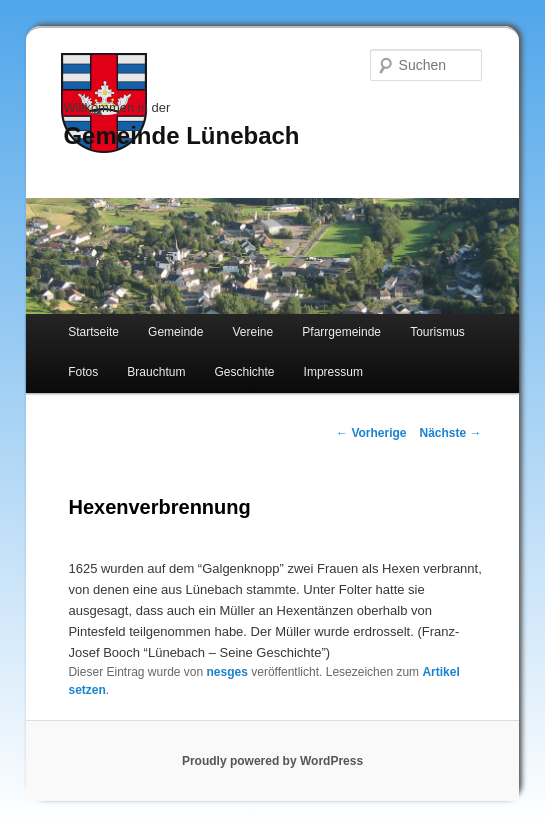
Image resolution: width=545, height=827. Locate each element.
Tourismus (437, 332)
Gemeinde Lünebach (181, 135)
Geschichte (244, 372)
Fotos (83, 372)
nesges (227, 672)
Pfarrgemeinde (341, 332)
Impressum (333, 372)
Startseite (93, 332)
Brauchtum (156, 372)
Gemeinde (175, 332)
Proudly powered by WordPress (272, 761)
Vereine (253, 332)
